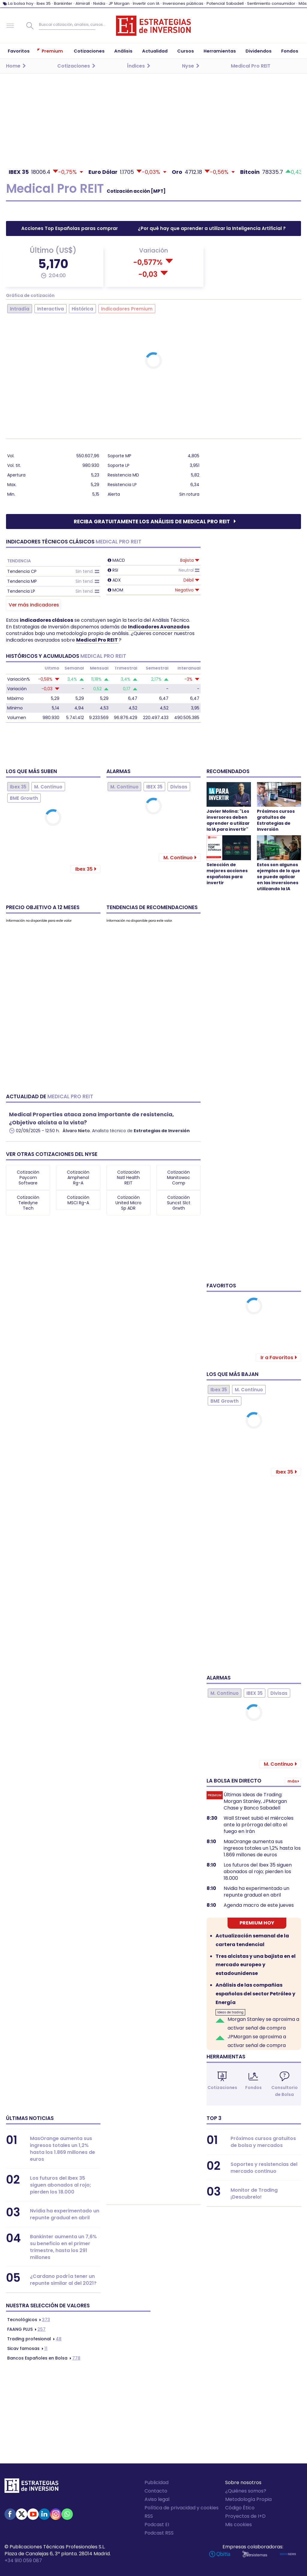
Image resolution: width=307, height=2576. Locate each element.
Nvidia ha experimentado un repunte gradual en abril (256, 1891)
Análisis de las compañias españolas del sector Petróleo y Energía (255, 1994)
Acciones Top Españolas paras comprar (69, 228)
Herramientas (226, 2056)
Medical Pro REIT (97, 639)
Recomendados (228, 771)
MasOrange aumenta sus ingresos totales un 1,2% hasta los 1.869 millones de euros (262, 1848)
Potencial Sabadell (225, 3)
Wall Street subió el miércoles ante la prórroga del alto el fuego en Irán (259, 1825)
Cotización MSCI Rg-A (78, 1200)
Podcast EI (157, 2524)
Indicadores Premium (127, 309)
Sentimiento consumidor (271, 3)
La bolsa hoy (20, 3)
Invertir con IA (146, 3)
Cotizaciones (222, 2088)
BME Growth (24, 798)
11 (27, 2348)
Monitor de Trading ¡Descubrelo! (254, 2193)
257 (26, 2329)
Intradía (19, 309)
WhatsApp (67, 2514)
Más (303, 3)
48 (34, 2339)
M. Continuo (48, 787)
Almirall (83, 3)
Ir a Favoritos (277, 1357)
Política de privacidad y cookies (182, 2507)
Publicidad (156, 2482)
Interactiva (50, 309)
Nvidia (99, 3)
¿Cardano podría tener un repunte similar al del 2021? (63, 2280)
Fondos (253, 2088)
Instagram (55, 2514)
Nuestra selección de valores (48, 2305)
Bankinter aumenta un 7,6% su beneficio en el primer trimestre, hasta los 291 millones (63, 2247)
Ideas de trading (230, 2012)
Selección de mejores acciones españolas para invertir (227, 874)
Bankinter (63, 3)
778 (43, 2358)
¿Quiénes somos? (245, 2490)
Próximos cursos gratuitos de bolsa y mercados (263, 2142)
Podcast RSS (159, 2532)
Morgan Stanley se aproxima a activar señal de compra (263, 2023)
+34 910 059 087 (23, 2560)
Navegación (10, 26)
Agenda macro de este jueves (259, 1905)
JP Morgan (119, 3)
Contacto (156, 2490)
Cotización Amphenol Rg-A (78, 1177)
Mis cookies (238, 2524)
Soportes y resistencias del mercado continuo (264, 2168)
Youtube (33, 2514)
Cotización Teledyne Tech (28, 1202)
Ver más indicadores (34, 604)
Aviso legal (157, 2499)
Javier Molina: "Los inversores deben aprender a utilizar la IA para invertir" (228, 820)
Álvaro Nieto (76, 1131)
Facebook (10, 2514)
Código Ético (240, 2507)
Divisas (178, 787)
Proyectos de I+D (245, 2516)
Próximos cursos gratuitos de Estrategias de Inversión (276, 820)
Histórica (82, 309)
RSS (149, 2516)
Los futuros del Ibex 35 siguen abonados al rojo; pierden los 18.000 (258, 1872)
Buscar (30, 26)
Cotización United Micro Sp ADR (128, 1202)
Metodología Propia (248, 2499)
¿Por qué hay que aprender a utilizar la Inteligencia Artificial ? (212, 228)
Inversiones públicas (183, 3)
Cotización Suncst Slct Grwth (178, 1202)
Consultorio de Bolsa (284, 2091)
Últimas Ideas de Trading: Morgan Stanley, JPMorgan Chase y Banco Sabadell (255, 1801)
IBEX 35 (154, 787)
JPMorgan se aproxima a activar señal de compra (257, 2041)
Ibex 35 (44, 3)
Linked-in (44, 2514)
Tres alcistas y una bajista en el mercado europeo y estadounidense (256, 1965)
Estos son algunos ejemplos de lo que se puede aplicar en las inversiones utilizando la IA (278, 877)
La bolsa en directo (234, 1780)
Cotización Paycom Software (28, 1177)
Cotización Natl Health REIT (128, 1177)
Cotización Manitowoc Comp (178, 1177)
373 (28, 2320)
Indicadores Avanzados (158, 626)
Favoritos (221, 1285)
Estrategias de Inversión (162, 1131)
